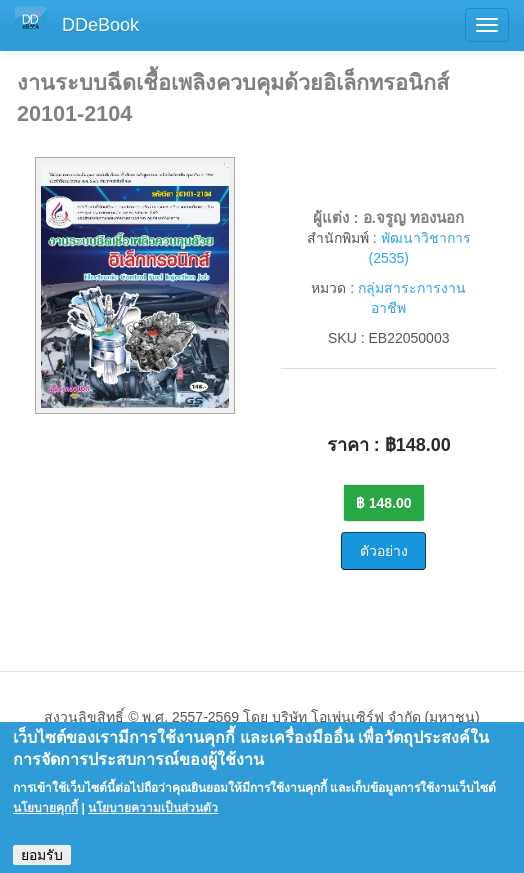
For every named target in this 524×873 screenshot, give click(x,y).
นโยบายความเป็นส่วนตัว (153, 818)
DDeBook (100, 25)
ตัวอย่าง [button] (384, 551)
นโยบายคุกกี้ (45, 818)
